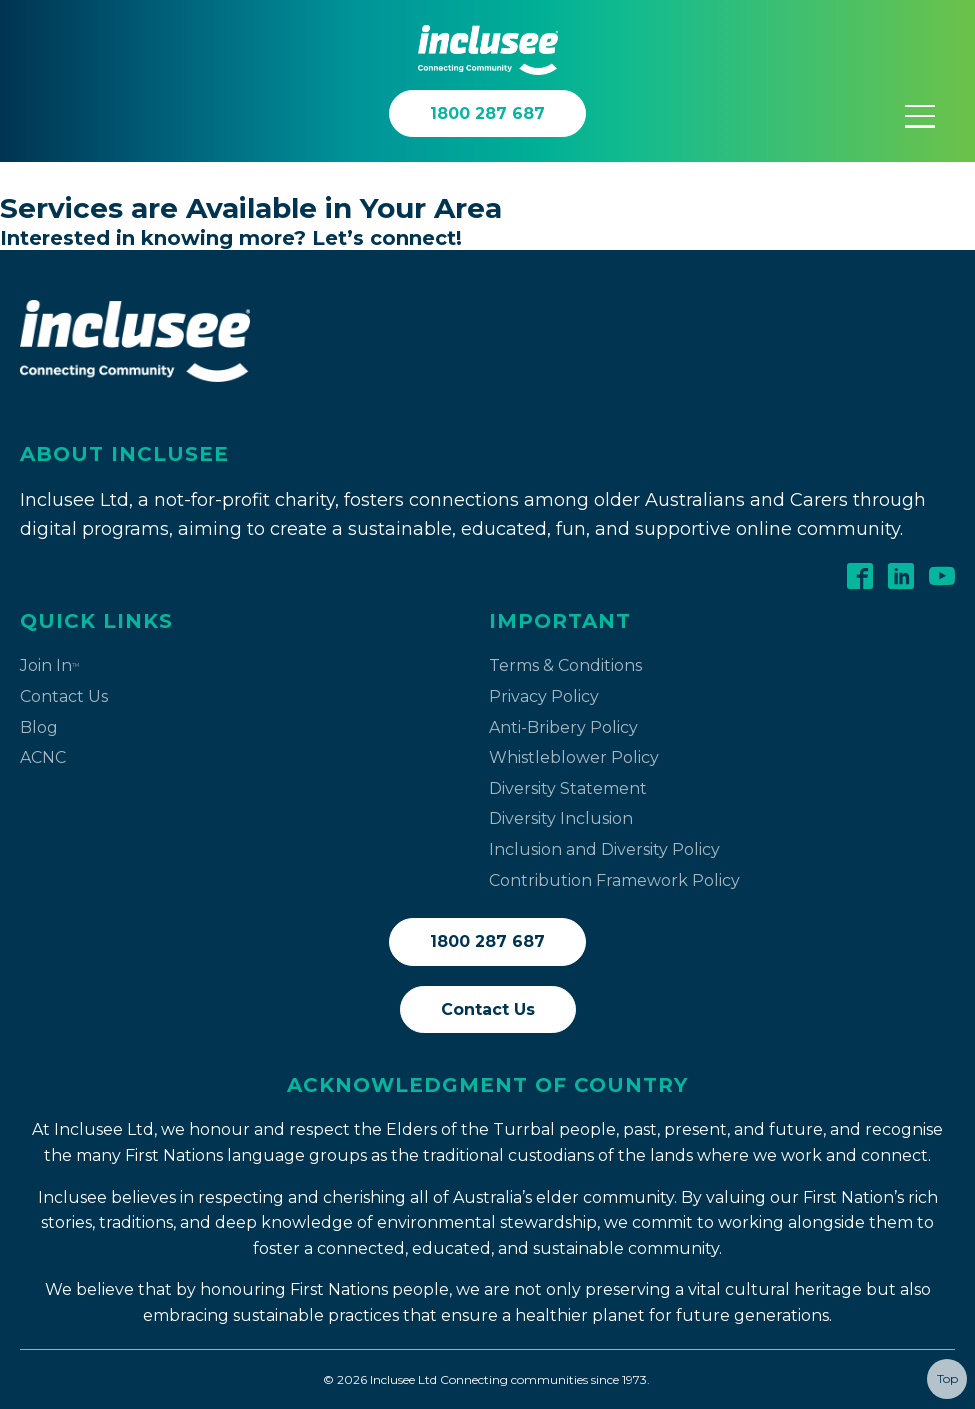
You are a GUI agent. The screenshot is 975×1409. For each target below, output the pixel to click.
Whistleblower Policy (574, 757)
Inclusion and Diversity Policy (604, 849)
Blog (39, 727)
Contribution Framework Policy (614, 880)
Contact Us (64, 696)
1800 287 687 (487, 941)
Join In (49, 665)
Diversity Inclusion (561, 818)
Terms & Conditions (565, 665)
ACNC (43, 757)
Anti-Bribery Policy (563, 727)
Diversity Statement (568, 788)
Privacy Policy (544, 696)
